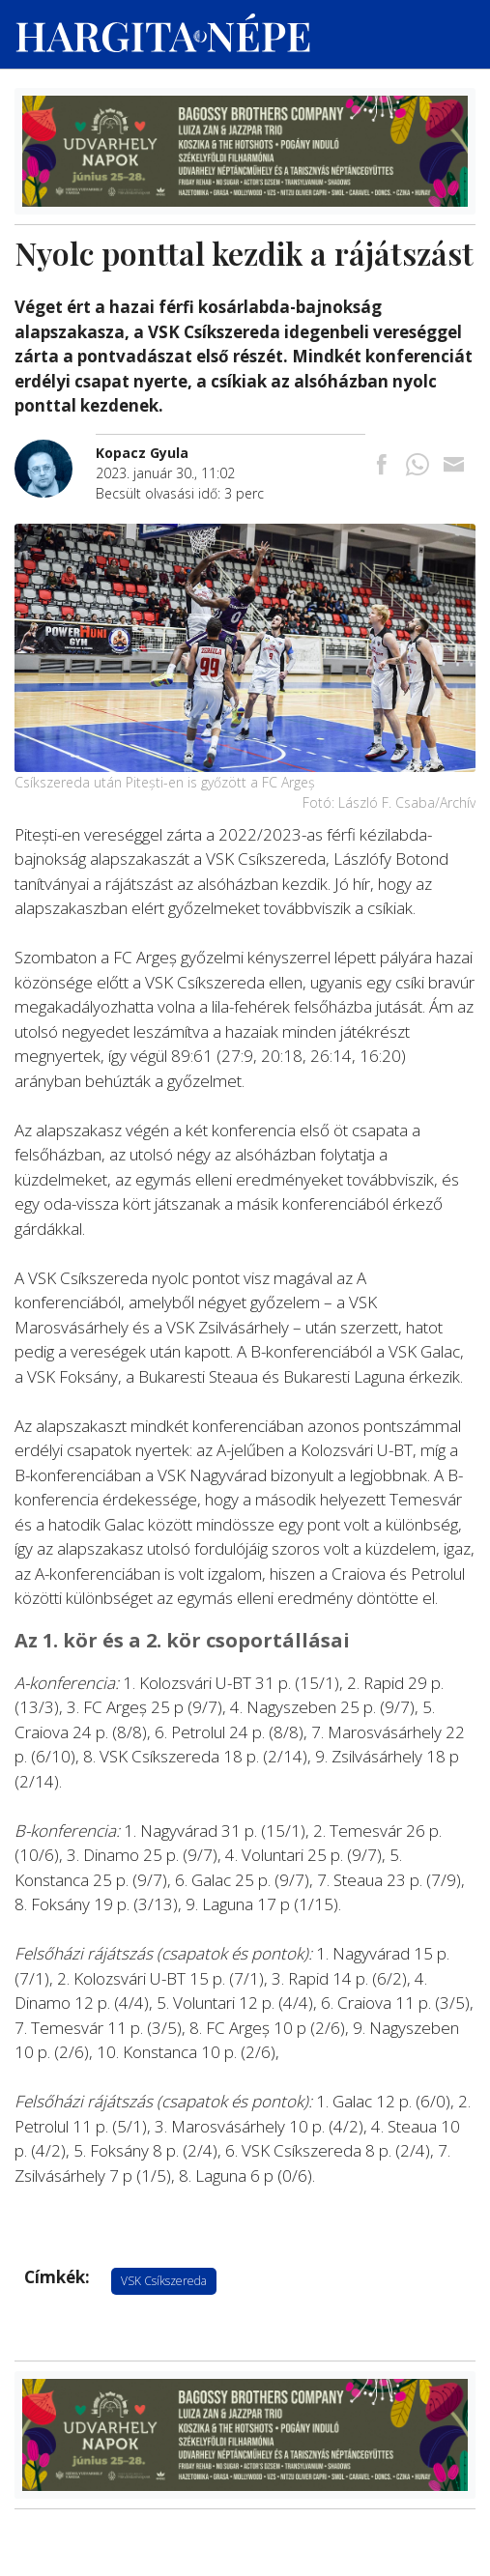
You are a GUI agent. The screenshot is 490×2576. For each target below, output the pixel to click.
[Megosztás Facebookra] (381, 466)
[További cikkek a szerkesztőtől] (55, 450)
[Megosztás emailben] (453, 466)
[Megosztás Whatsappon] (417, 466)
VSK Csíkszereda (164, 2281)
